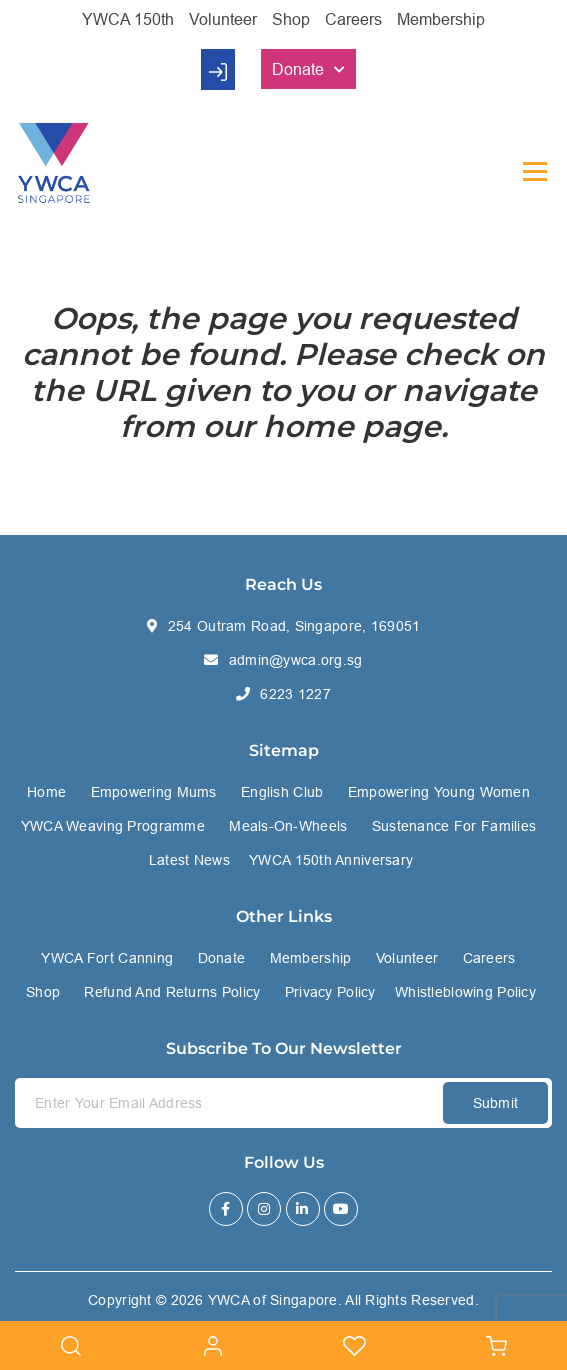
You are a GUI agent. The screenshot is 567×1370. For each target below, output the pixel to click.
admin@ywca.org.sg (296, 660)
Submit (496, 1103)
